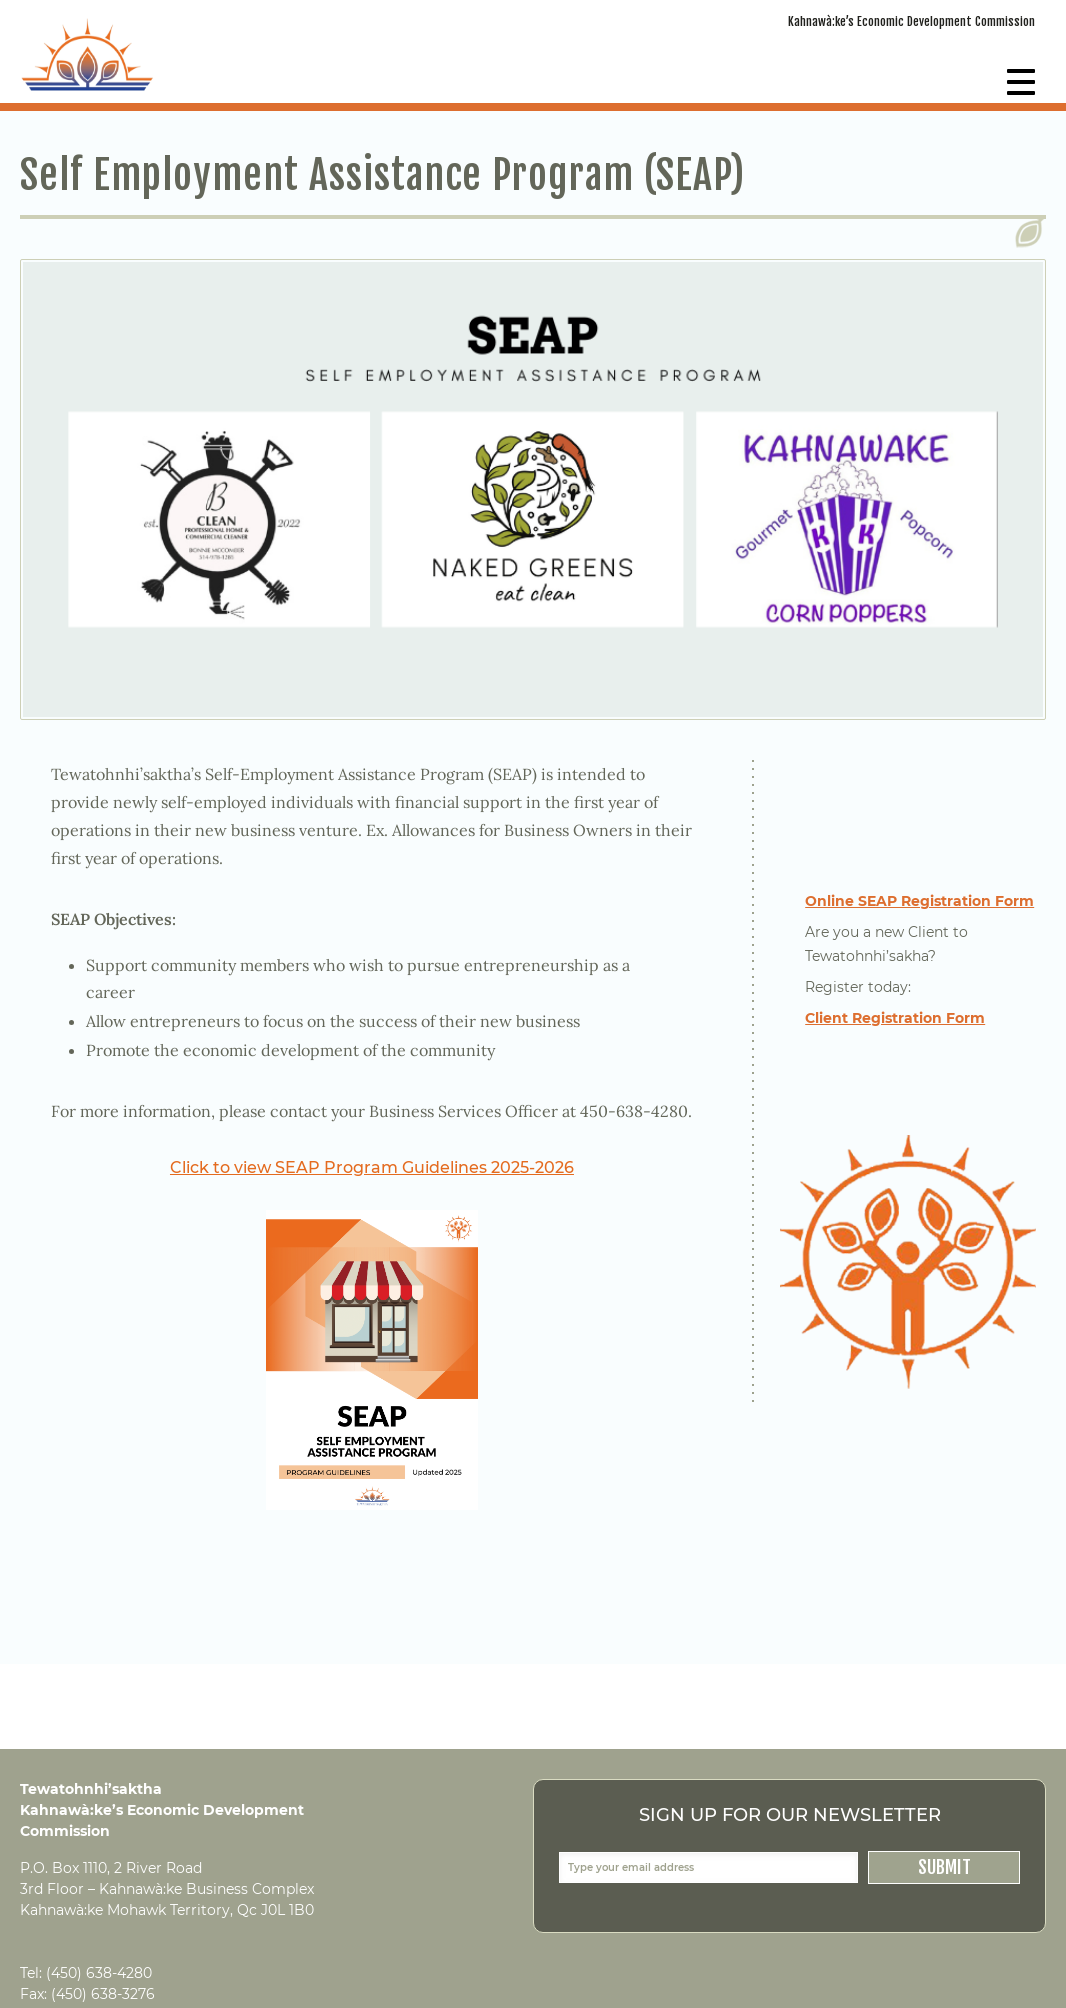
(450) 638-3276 (103, 1994)
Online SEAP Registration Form (919, 901)
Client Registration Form (895, 1018)
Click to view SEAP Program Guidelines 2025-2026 (372, 1167)
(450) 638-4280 (99, 1973)
